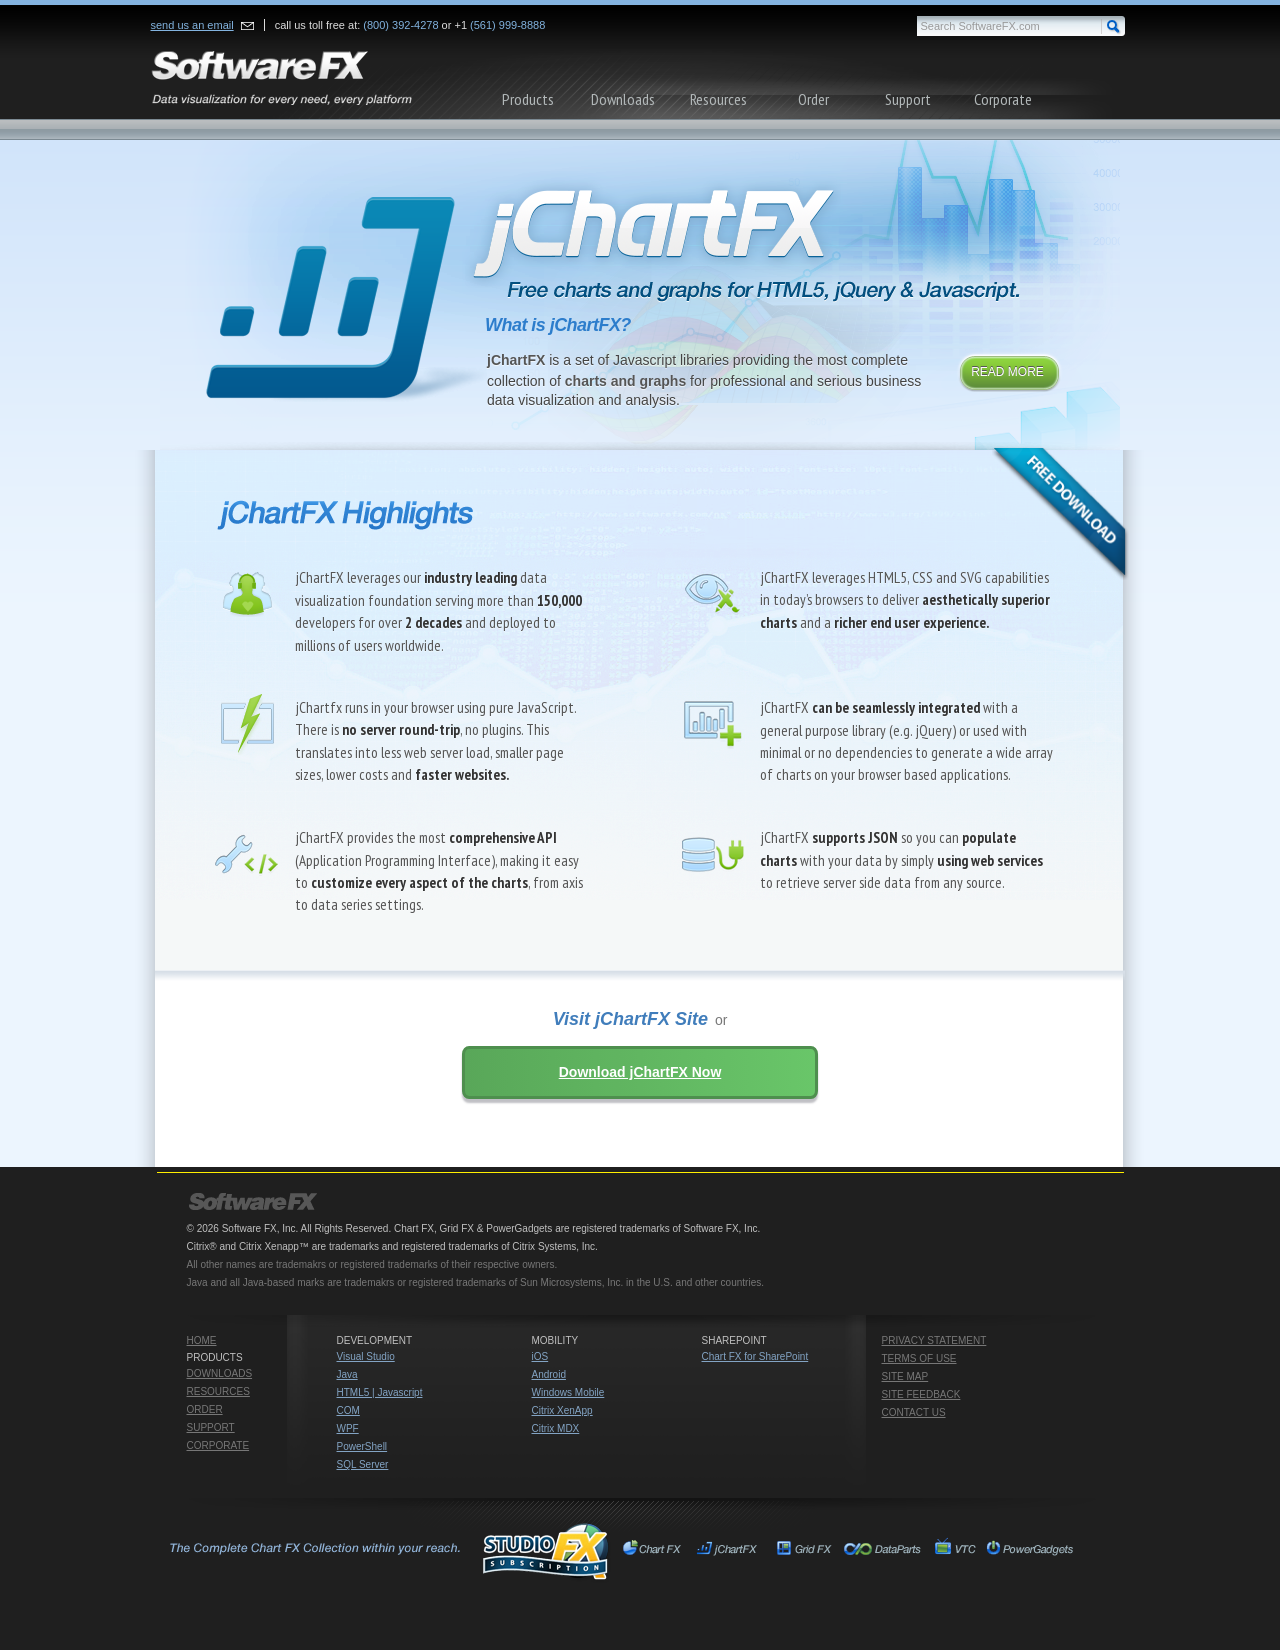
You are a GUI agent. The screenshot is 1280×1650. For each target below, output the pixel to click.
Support (908, 99)
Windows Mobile (568, 1392)
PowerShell (362, 1446)
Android (549, 1374)
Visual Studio (366, 1356)
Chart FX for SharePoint (755, 1356)
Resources (718, 99)
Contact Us (914, 1412)
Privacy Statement (934, 1340)
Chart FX (655, 1551)
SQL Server (363, 1464)
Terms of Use (919, 1358)
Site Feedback (921, 1394)
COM (348, 1410)
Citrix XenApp (562, 1410)
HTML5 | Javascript (380, 1392)
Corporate (1003, 99)
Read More (1007, 373)
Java (347, 1374)
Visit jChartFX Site (630, 1019)
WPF (348, 1428)
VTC (954, 1551)
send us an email (192, 25)
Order (813, 99)
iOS (540, 1356)
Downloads (623, 99)
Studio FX (387, 1551)
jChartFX (730, 1551)
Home (202, 1340)
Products (528, 99)
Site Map (905, 1376)
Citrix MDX (556, 1428)
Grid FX (804, 1551)
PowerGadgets (1029, 1551)
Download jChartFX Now (640, 1072)
